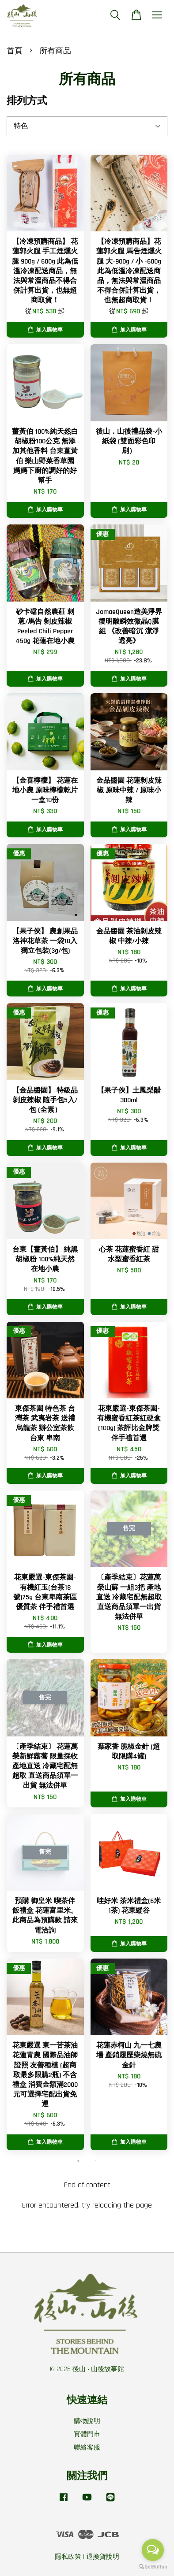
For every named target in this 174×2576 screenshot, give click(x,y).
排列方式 (27, 101)
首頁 (15, 51)
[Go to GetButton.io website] (153, 2567)
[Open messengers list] (153, 2550)
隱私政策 (68, 2557)
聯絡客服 (87, 2447)
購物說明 (87, 2421)
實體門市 (87, 2434)
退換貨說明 (102, 2557)
